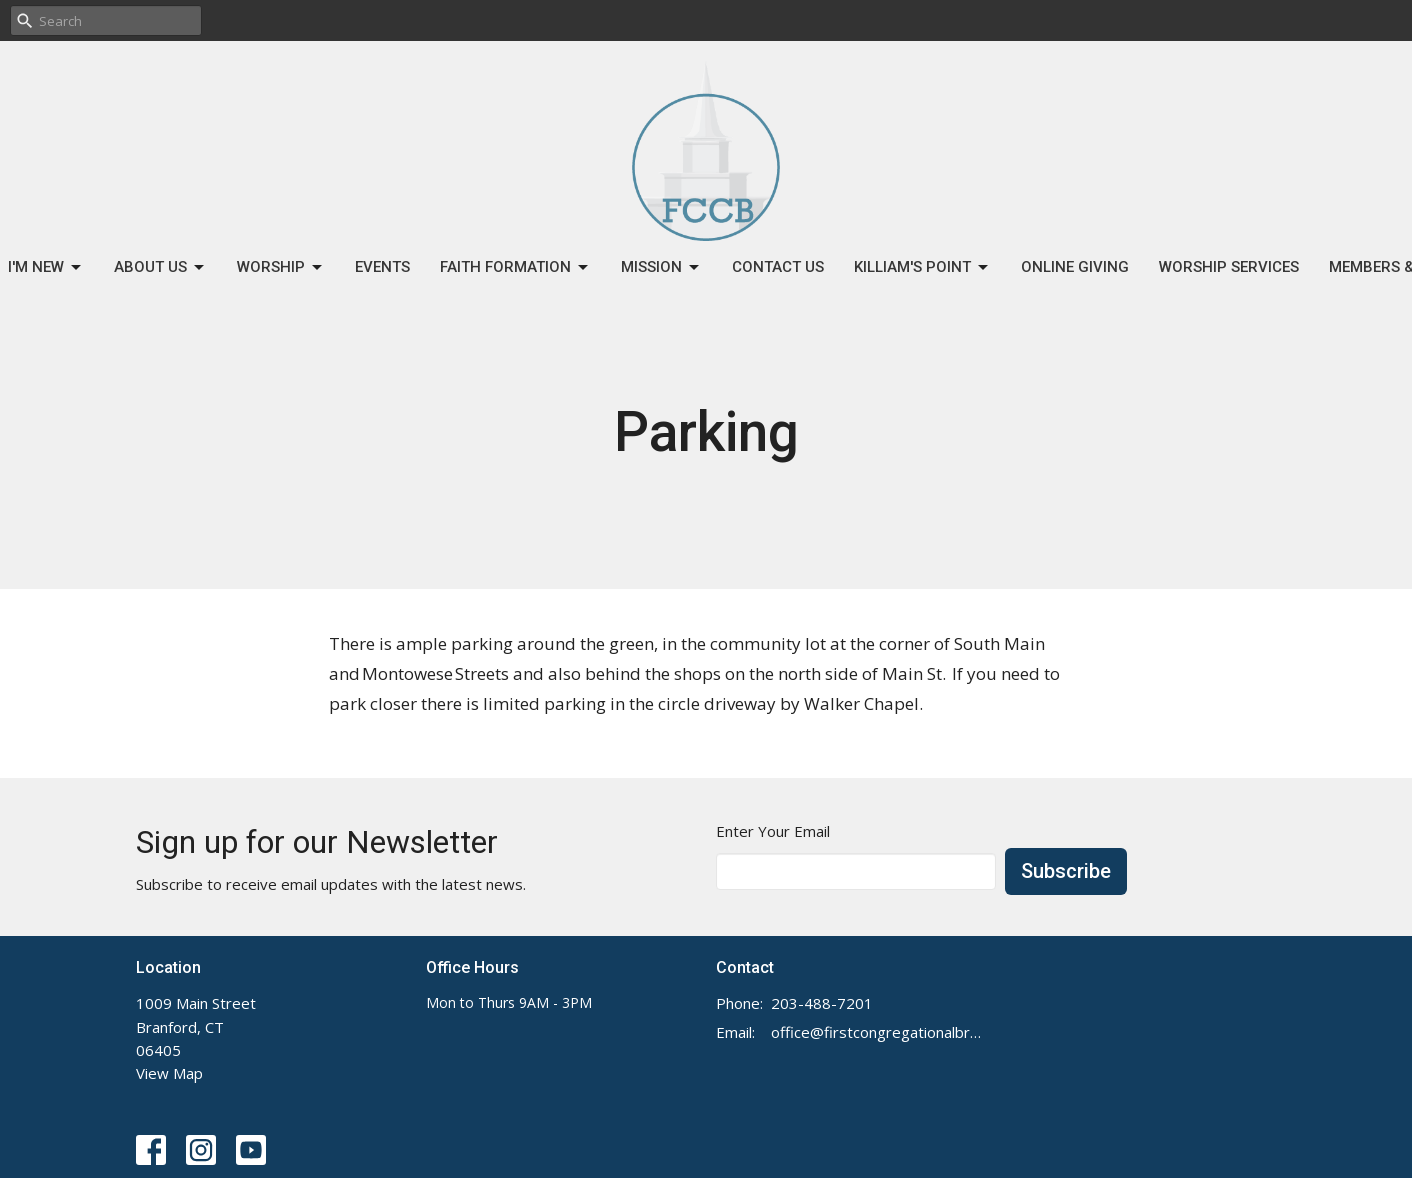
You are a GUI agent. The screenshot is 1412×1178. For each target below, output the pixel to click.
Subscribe (1066, 871)
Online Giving (1075, 267)
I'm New (46, 268)
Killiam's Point (922, 268)
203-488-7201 (822, 1003)
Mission (661, 268)
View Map (169, 1073)
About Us (160, 268)
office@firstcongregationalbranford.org (878, 1032)
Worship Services (1229, 267)
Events (382, 267)
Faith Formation (515, 268)
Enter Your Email (773, 831)
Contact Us (778, 267)
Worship (281, 268)
